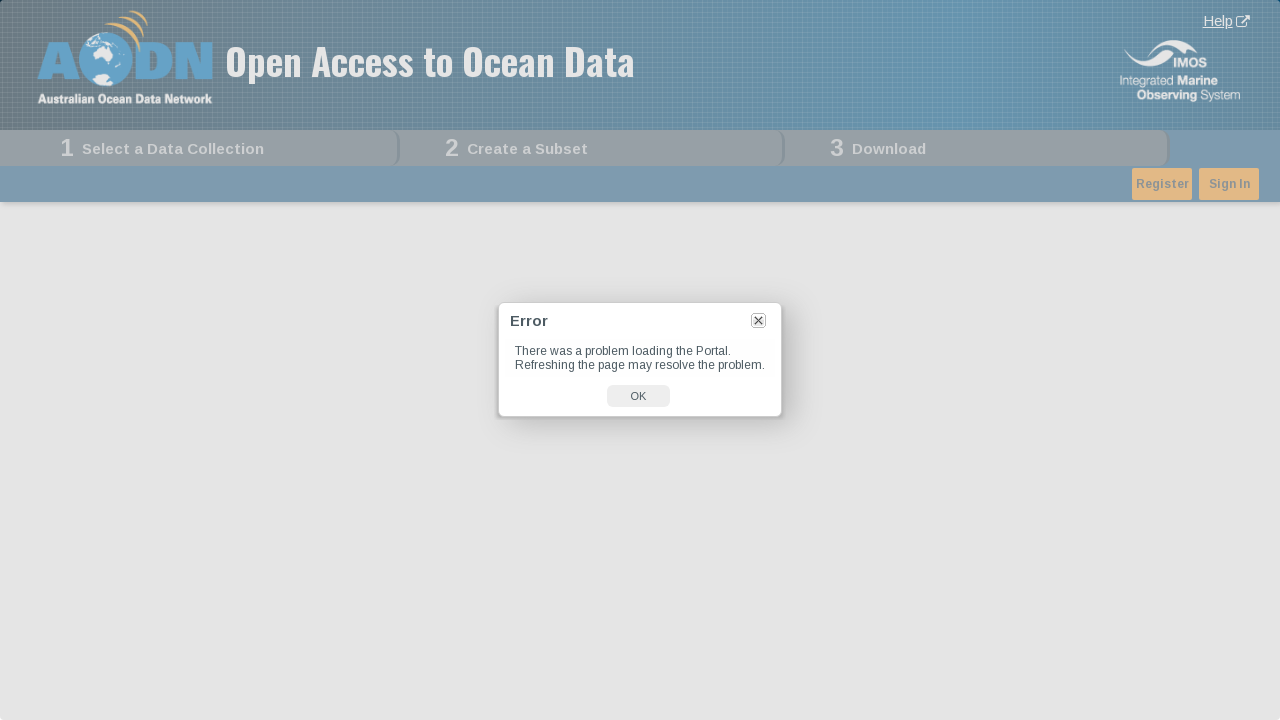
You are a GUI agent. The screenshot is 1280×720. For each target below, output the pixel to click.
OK (639, 396)
